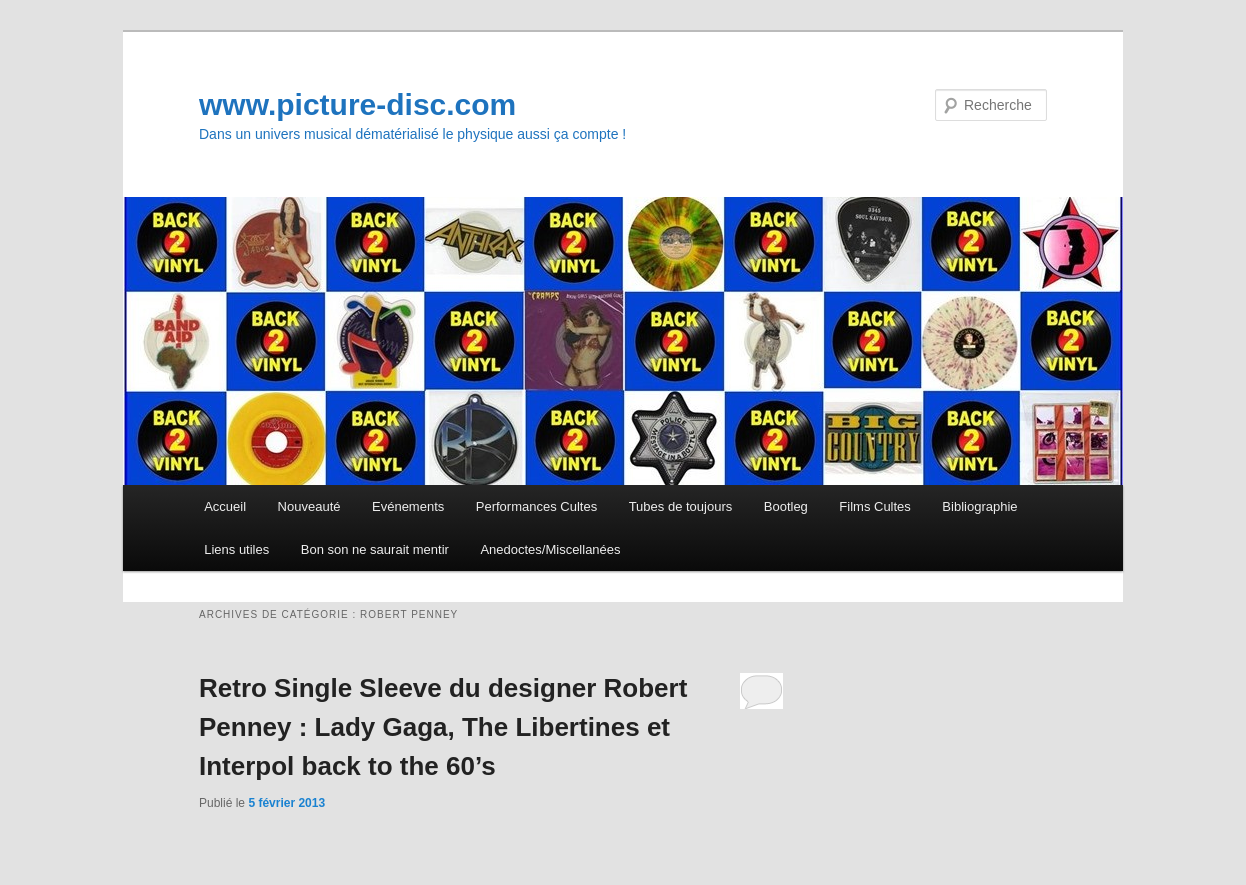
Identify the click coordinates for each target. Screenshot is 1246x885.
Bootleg (786, 506)
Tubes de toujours (681, 506)
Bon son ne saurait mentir (375, 549)
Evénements (408, 506)
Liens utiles (236, 549)
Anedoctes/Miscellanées (550, 549)
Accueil (225, 506)
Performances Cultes (536, 506)
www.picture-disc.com (357, 104)
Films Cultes (875, 506)
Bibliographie (979, 506)
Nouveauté (309, 506)
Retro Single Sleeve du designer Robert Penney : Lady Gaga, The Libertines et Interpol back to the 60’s (443, 727)
